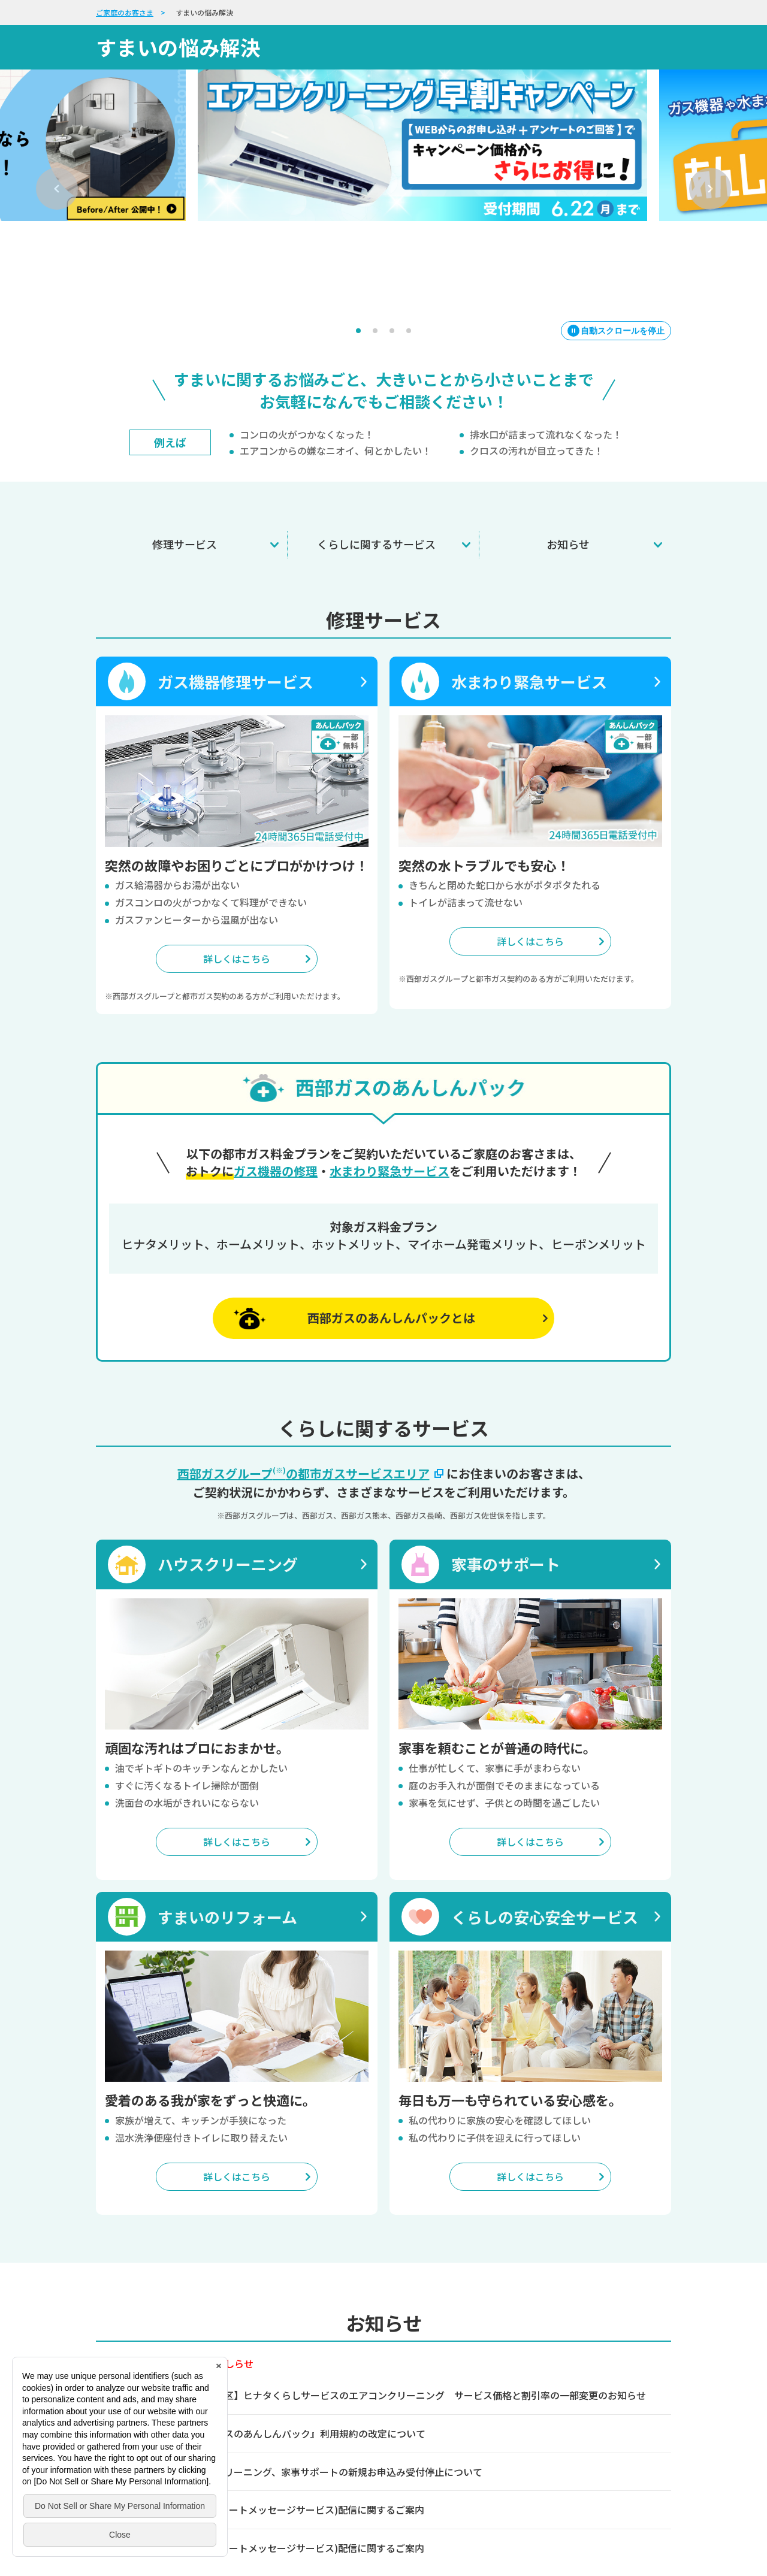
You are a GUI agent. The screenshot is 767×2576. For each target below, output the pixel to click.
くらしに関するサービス (376, 495)
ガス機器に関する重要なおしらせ (181, 2314)
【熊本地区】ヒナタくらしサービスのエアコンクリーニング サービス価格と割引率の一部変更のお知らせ (416, 2346)
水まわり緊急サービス (389, 1121)
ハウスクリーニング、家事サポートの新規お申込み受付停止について (334, 2423)
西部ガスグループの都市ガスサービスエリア (311, 1424)
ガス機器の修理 (276, 1121)
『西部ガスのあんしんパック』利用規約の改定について (305, 2384)
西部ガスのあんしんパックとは (391, 1269)
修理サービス (184, 495)
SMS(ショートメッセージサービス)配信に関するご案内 (305, 2461)
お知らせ (568, 495)
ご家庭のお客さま (124, 12)
